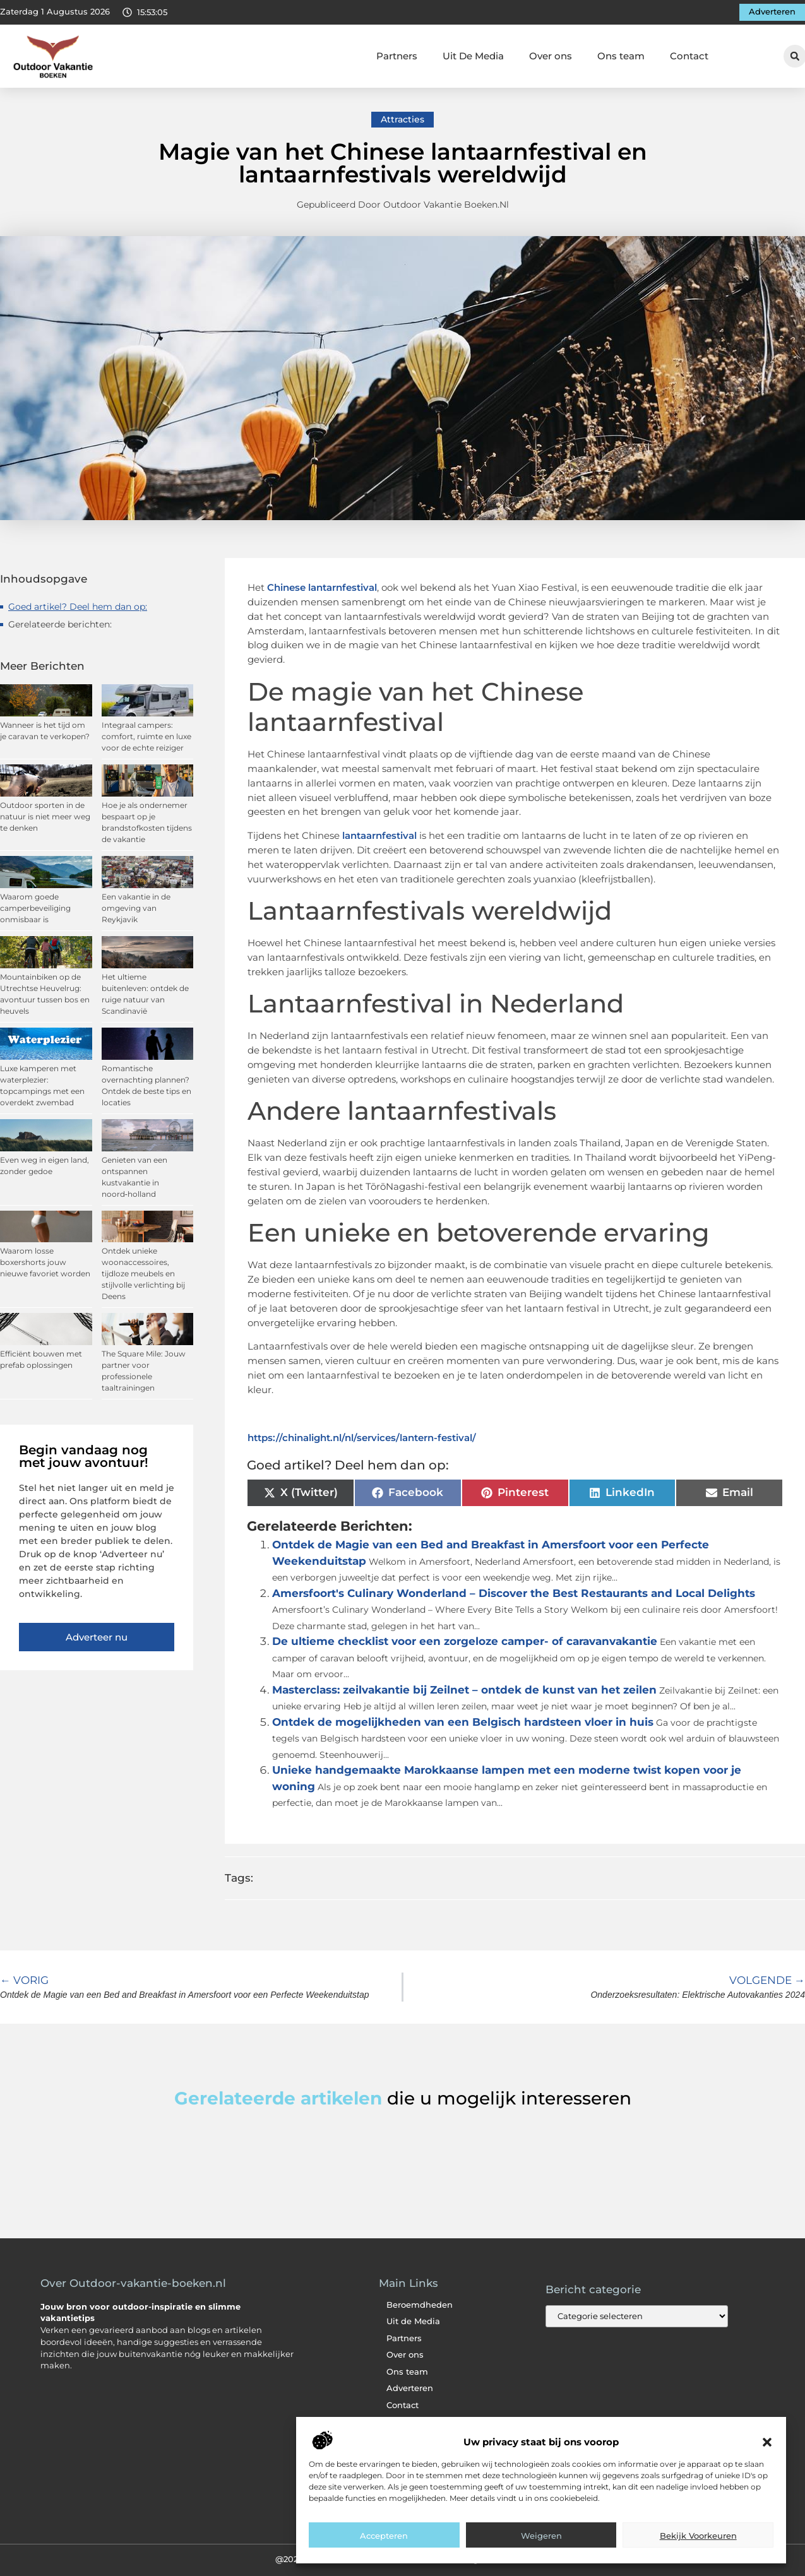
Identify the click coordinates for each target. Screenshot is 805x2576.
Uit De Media (473, 56)
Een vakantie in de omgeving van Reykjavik (136, 908)
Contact (689, 56)
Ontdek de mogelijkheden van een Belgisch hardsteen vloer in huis (462, 1722)
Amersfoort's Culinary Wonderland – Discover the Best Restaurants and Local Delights (513, 1593)
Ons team (621, 56)
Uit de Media (413, 2321)
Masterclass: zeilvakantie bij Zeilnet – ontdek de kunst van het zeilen (464, 1689)
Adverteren (409, 2388)
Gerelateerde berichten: (60, 624)
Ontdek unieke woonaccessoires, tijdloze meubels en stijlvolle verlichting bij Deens (143, 1273)
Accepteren (384, 2536)
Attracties (402, 119)
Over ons (550, 56)
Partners (396, 56)
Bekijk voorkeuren (698, 2536)
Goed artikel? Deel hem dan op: (77, 606)
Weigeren (541, 2536)
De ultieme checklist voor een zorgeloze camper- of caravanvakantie (464, 1641)
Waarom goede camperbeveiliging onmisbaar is (35, 908)
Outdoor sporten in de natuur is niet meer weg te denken (45, 816)
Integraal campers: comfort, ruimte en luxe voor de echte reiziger (146, 736)
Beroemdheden (419, 2305)
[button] (767, 2442)
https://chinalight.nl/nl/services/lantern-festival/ (361, 1438)
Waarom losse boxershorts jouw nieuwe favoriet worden (45, 1262)
